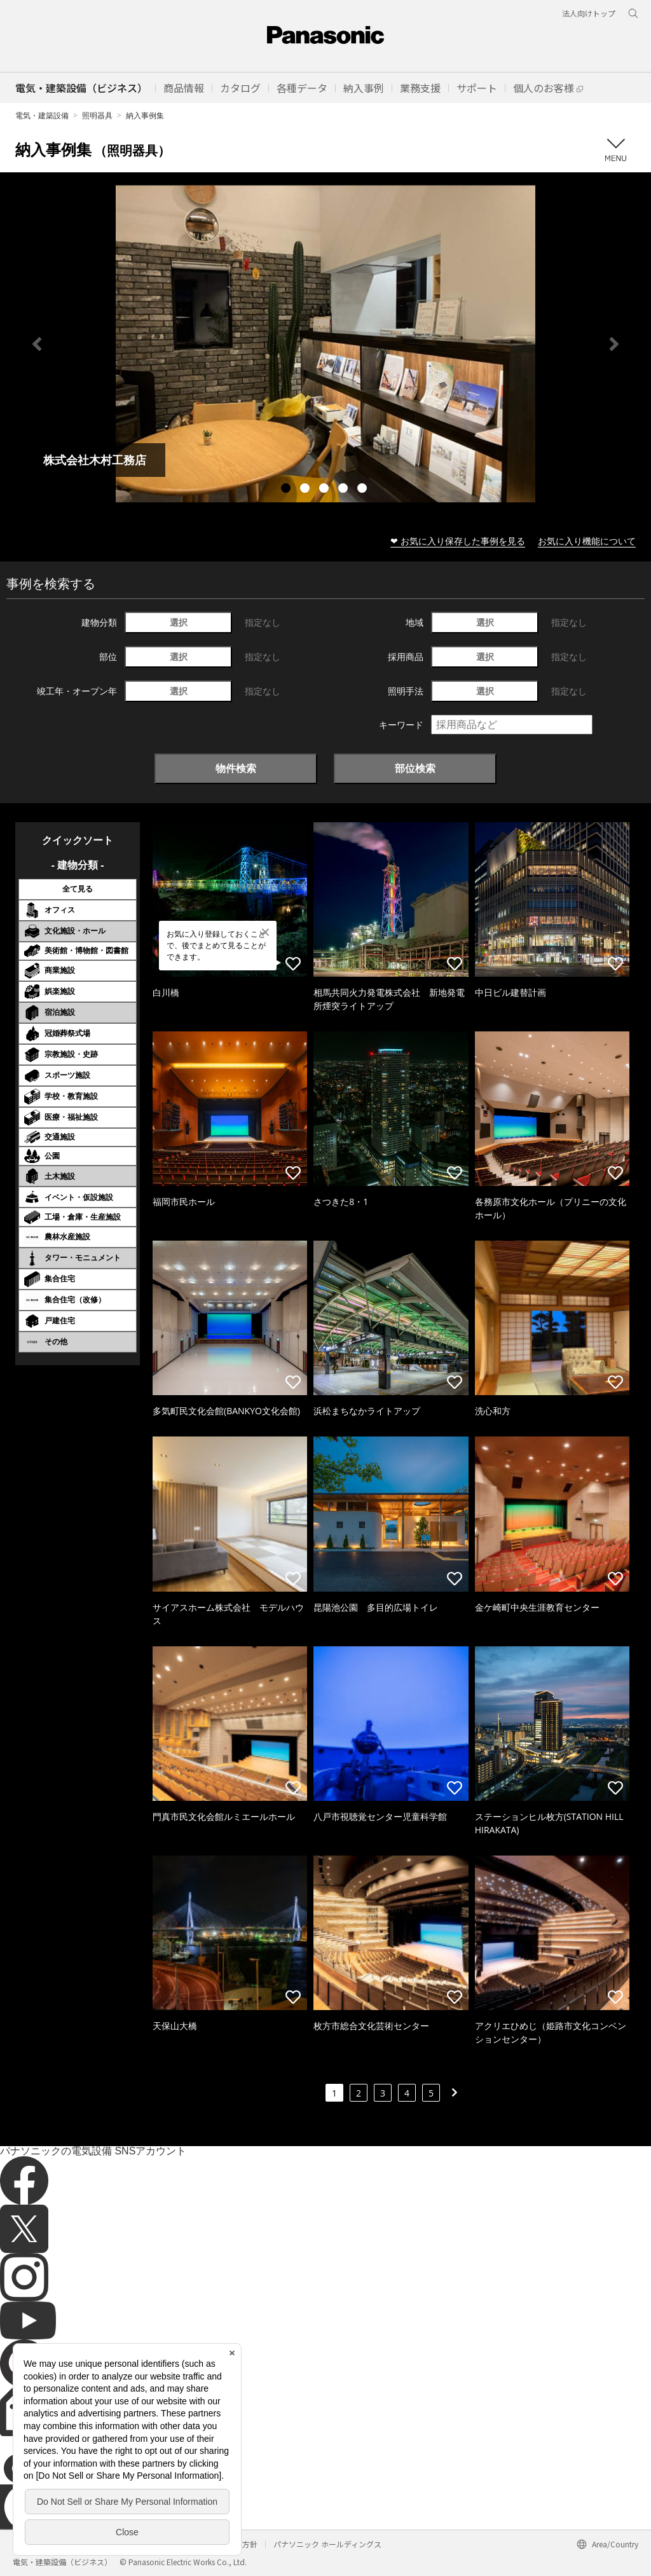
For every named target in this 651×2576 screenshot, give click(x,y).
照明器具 (97, 115)
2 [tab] (306, 489)
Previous (37, 344)
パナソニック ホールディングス (327, 2543)
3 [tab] (325, 489)
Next (614, 344)
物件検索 (236, 768)
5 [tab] (363, 489)
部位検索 (415, 768)
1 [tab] (287, 489)
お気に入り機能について (587, 541)
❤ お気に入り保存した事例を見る (457, 541)
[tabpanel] (325, 343)
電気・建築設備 (42, 115)
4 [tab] (344, 489)
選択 (179, 622)
